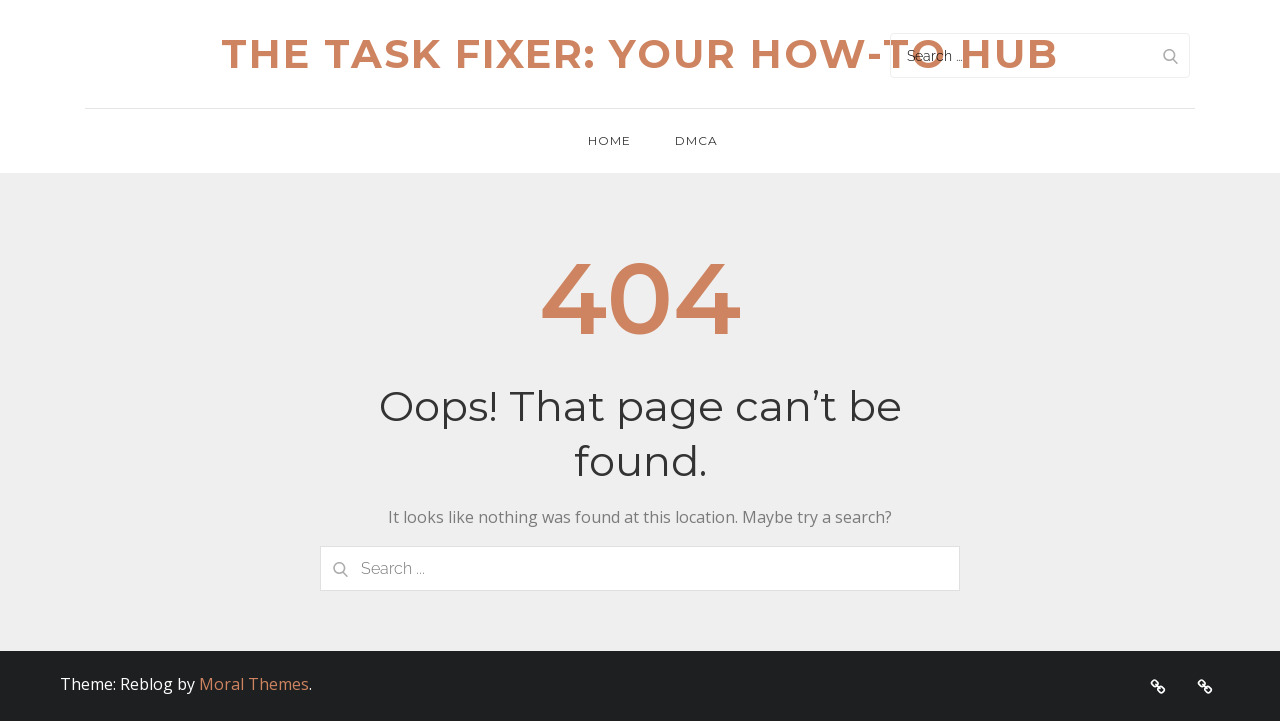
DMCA (696, 140)
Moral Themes (254, 684)
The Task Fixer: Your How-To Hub (640, 53)
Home (609, 140)
